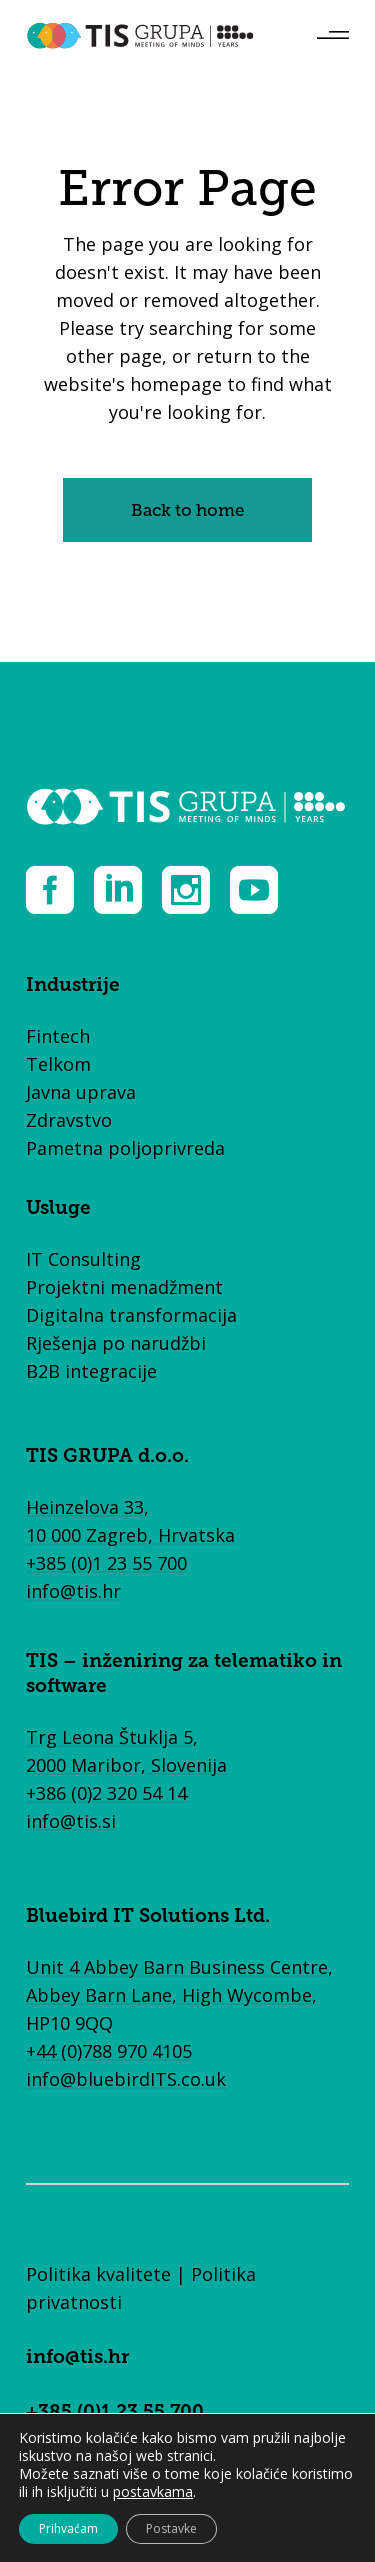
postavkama (153, 2492)
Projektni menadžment (124, 1287)
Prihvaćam (68, 2528)
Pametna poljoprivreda (125, 1148)
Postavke (171, 2528)
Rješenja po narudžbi (116, 1343)
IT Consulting (83, 1259)
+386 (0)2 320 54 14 (106, 1793)
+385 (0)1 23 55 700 (106, 1563)
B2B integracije (91, 1371)
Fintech (58, 1036)
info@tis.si (71, 1821)
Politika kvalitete (98, 2274)
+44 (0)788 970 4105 (109, 2051)
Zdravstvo (69, 1120)
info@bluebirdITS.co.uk (126, 2079)
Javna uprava (81, 1092)
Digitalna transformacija (131, 1315)
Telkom (58, 1064)
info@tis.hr (73, 1591)
